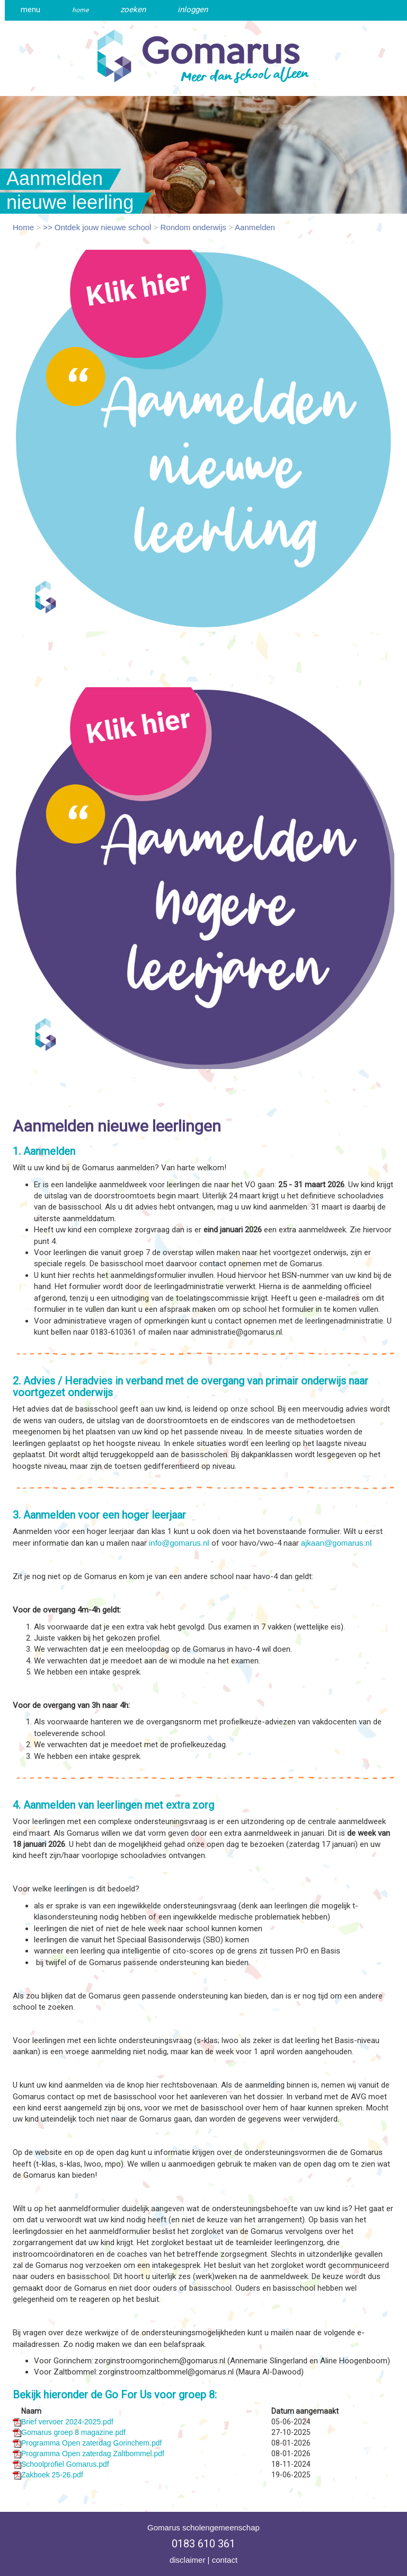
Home (23, 227)
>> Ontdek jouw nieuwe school (97, 227)
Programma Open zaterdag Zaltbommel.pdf (92, 2453)
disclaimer (188, 2559)
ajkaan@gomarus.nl (336, 1542)
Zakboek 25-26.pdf (52, 2474)
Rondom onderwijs (193, 227)
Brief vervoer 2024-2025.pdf (67, 2421)
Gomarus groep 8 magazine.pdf (73, 2432)
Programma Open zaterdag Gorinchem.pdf (91, 2443)
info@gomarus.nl (179, 1542)
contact (224, 2559)
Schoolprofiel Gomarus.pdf (65, 2464)
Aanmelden (255, 227)
